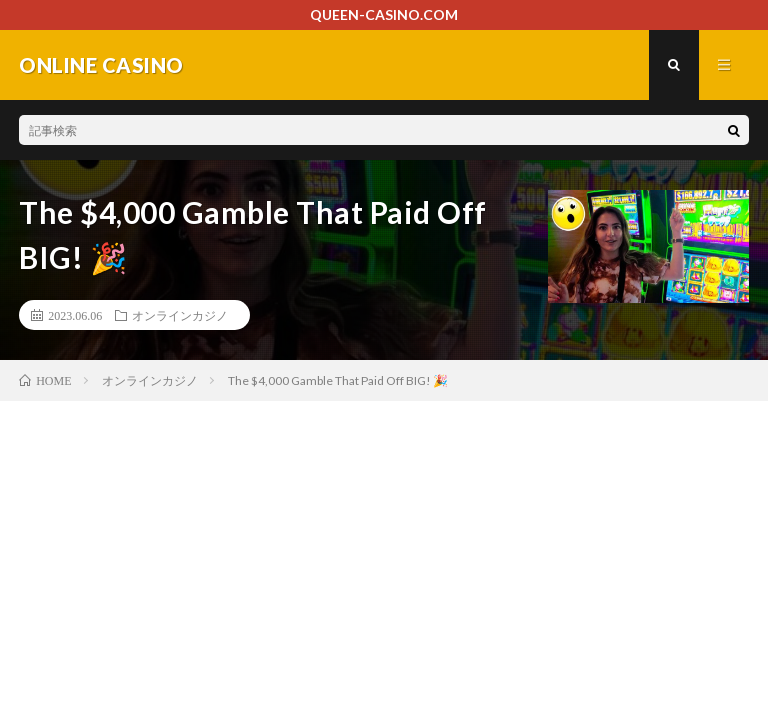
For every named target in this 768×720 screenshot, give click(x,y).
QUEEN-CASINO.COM (384, 14)
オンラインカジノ (180, 315)
